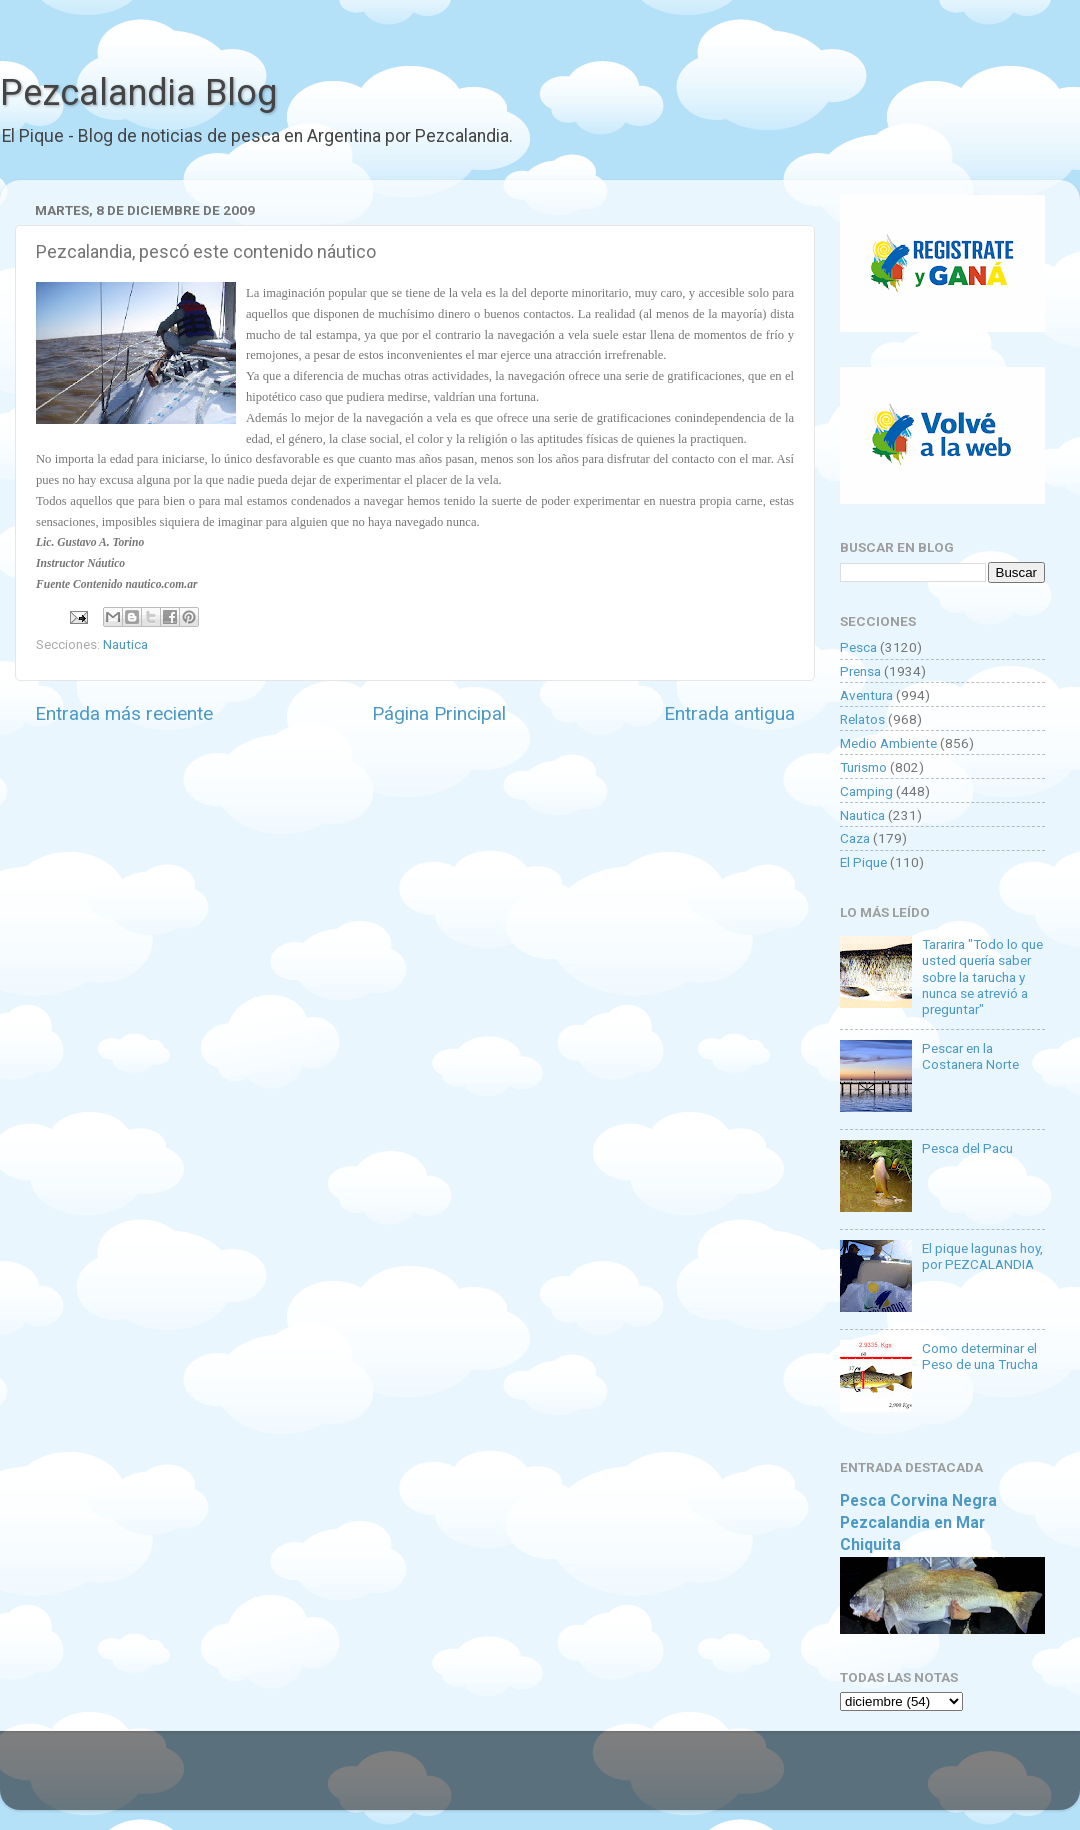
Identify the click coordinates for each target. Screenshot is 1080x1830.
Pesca (858, 647)
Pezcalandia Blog (138, 93)
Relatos (862, 719)
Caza (855, 838)
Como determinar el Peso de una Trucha (980, 1356)
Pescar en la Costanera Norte (970, 1056)
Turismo (863, 767)
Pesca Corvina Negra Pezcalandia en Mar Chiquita (918, 1522)
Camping (866, 791)
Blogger (745, 1780)
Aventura (866, 695)
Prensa (860, 671)
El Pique (863, 862)
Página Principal (439, 713)
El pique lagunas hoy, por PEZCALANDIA (982, 1256)
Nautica (125, 644)
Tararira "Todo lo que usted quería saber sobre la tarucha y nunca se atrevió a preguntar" (982, 976)
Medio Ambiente (888, 743)
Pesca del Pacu (967, 1148)
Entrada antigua (729, 713)
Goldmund (575, 1780)
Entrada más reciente (124, 713)
